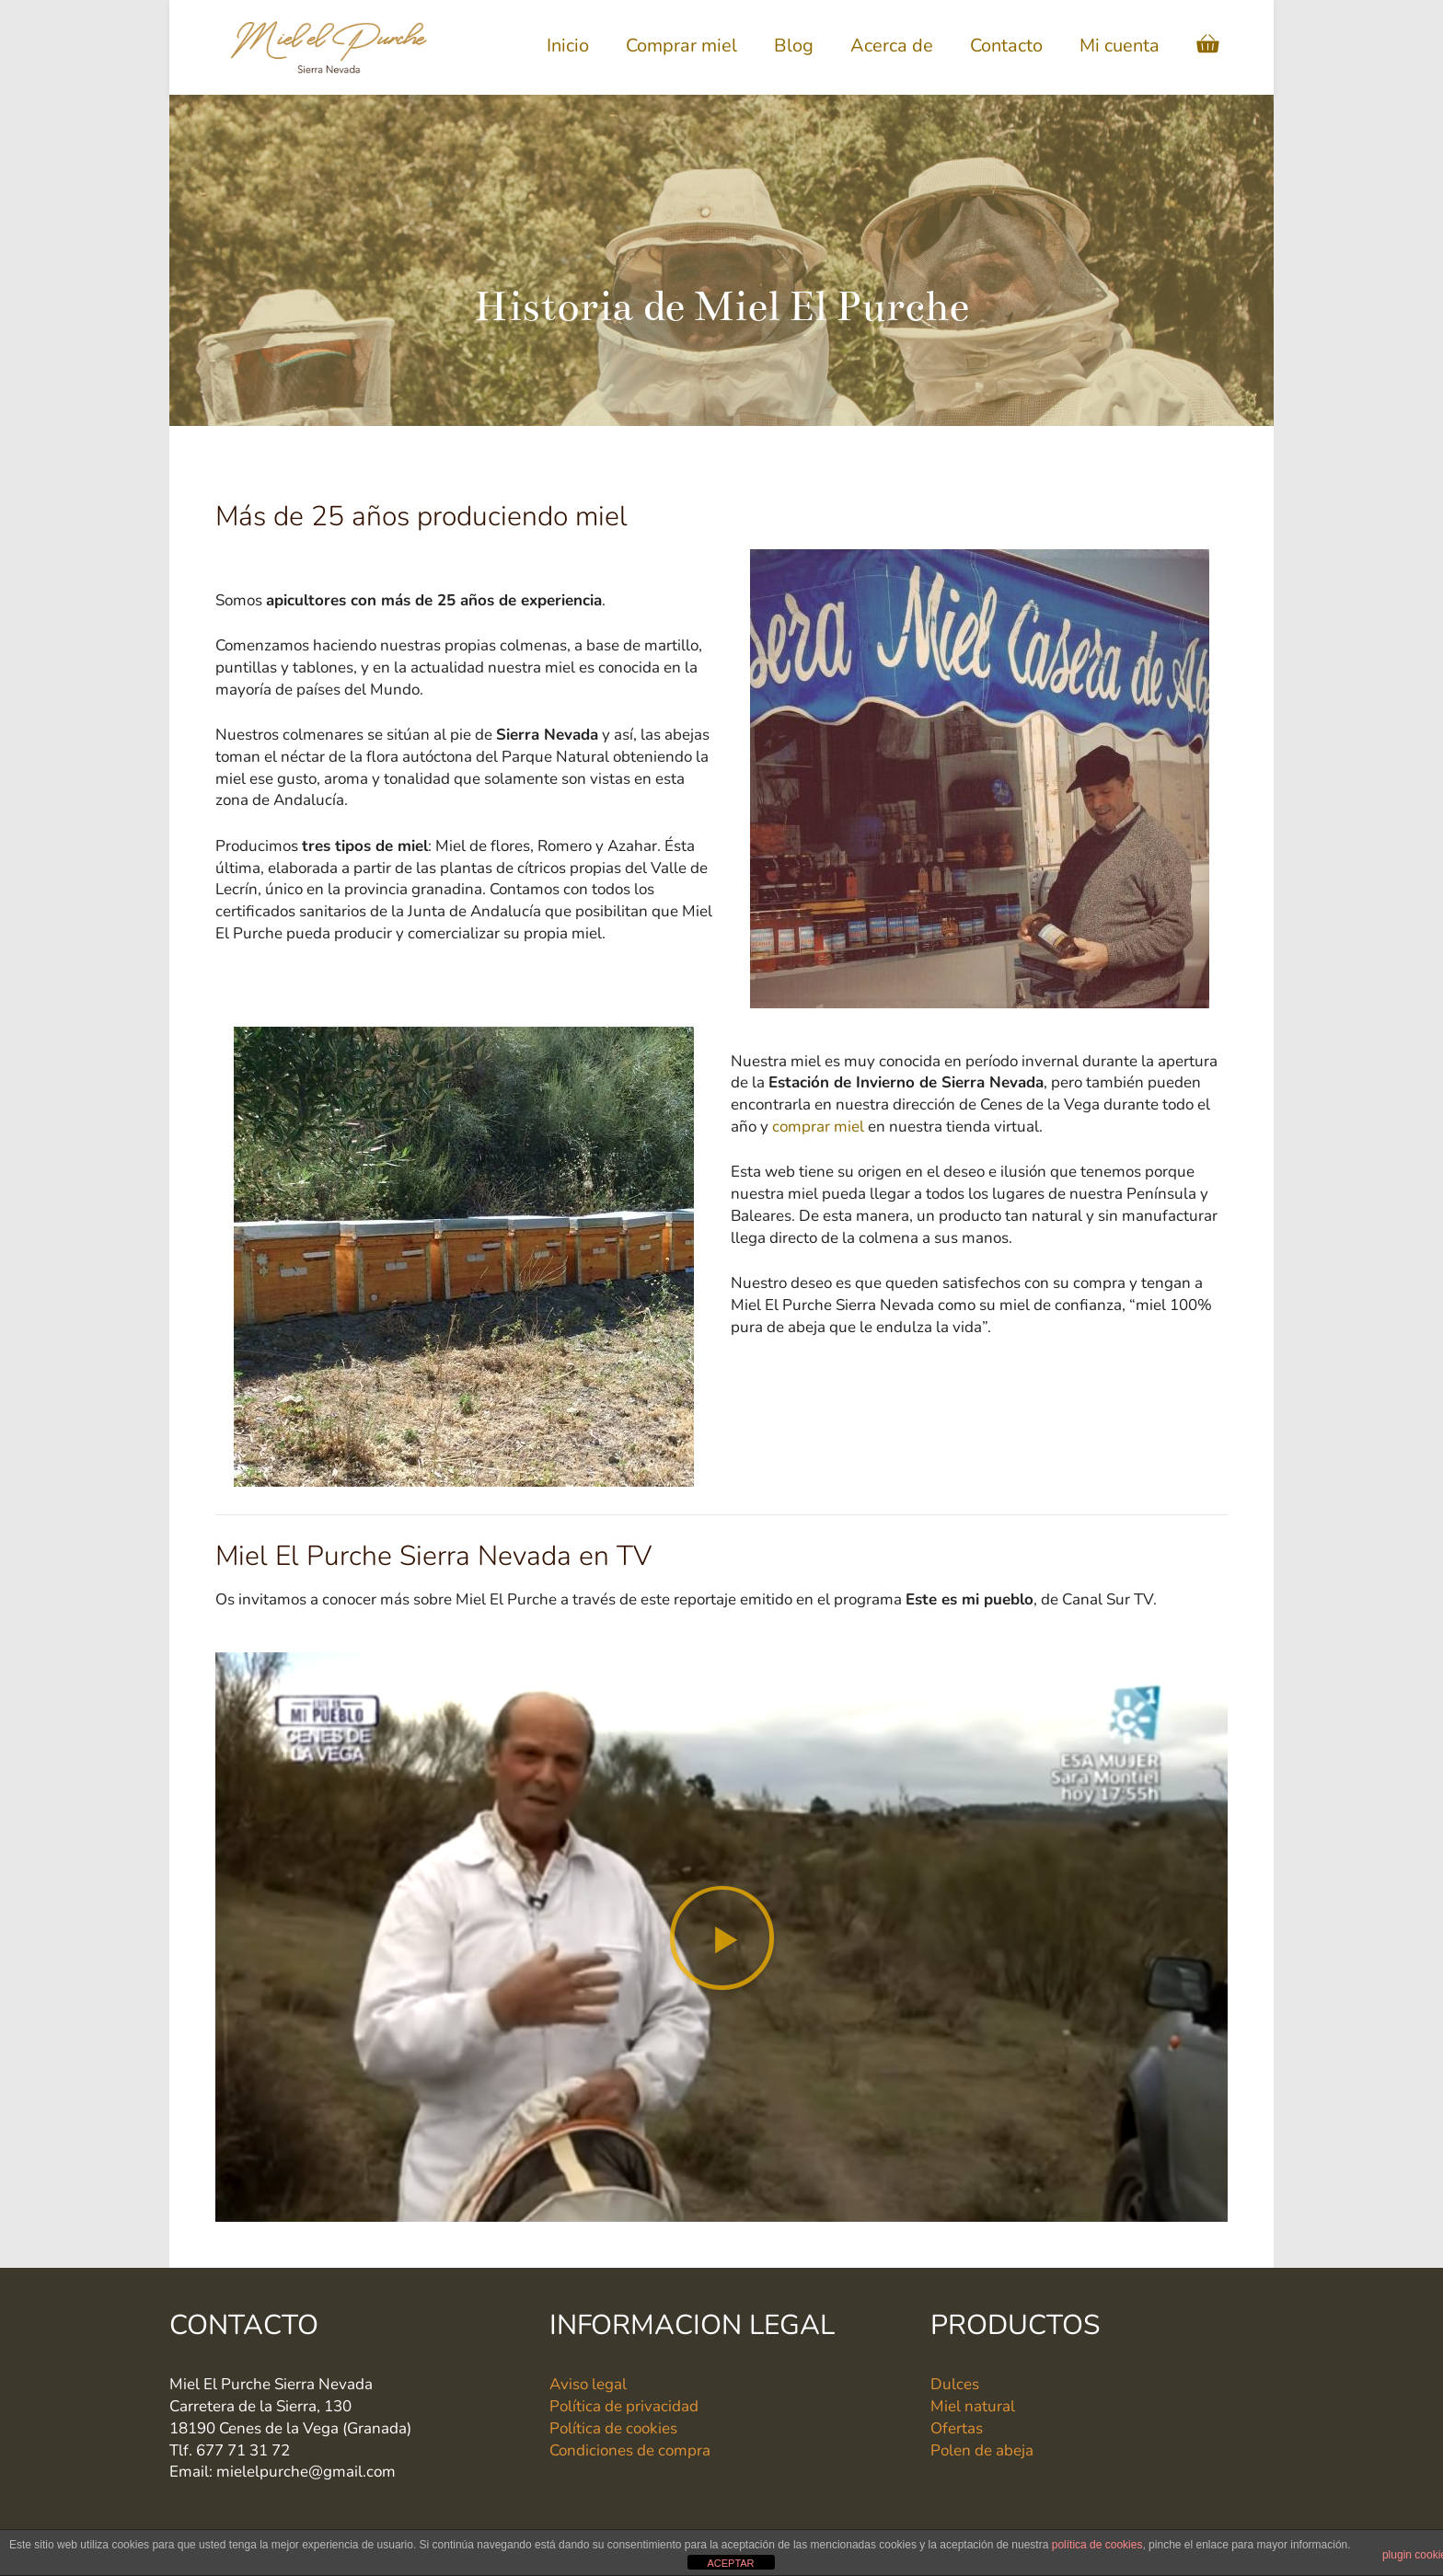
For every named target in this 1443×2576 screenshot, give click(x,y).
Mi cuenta (1119, 45)
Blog (794, 45)
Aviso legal (588, 2384)
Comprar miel (681, 45)
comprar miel (818, 1126)
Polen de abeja (981, 2450)
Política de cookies (613, 2428)
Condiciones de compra (629, 2450)
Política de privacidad (623, 2406)
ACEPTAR (730, 2563)
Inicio (568, 45)
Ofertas (956, 2428)
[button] (722, 1937)
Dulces (954, 2384)
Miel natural (972, 2406)
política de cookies (1097, 2544)
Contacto (1006, 45)
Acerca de (891, 45)
